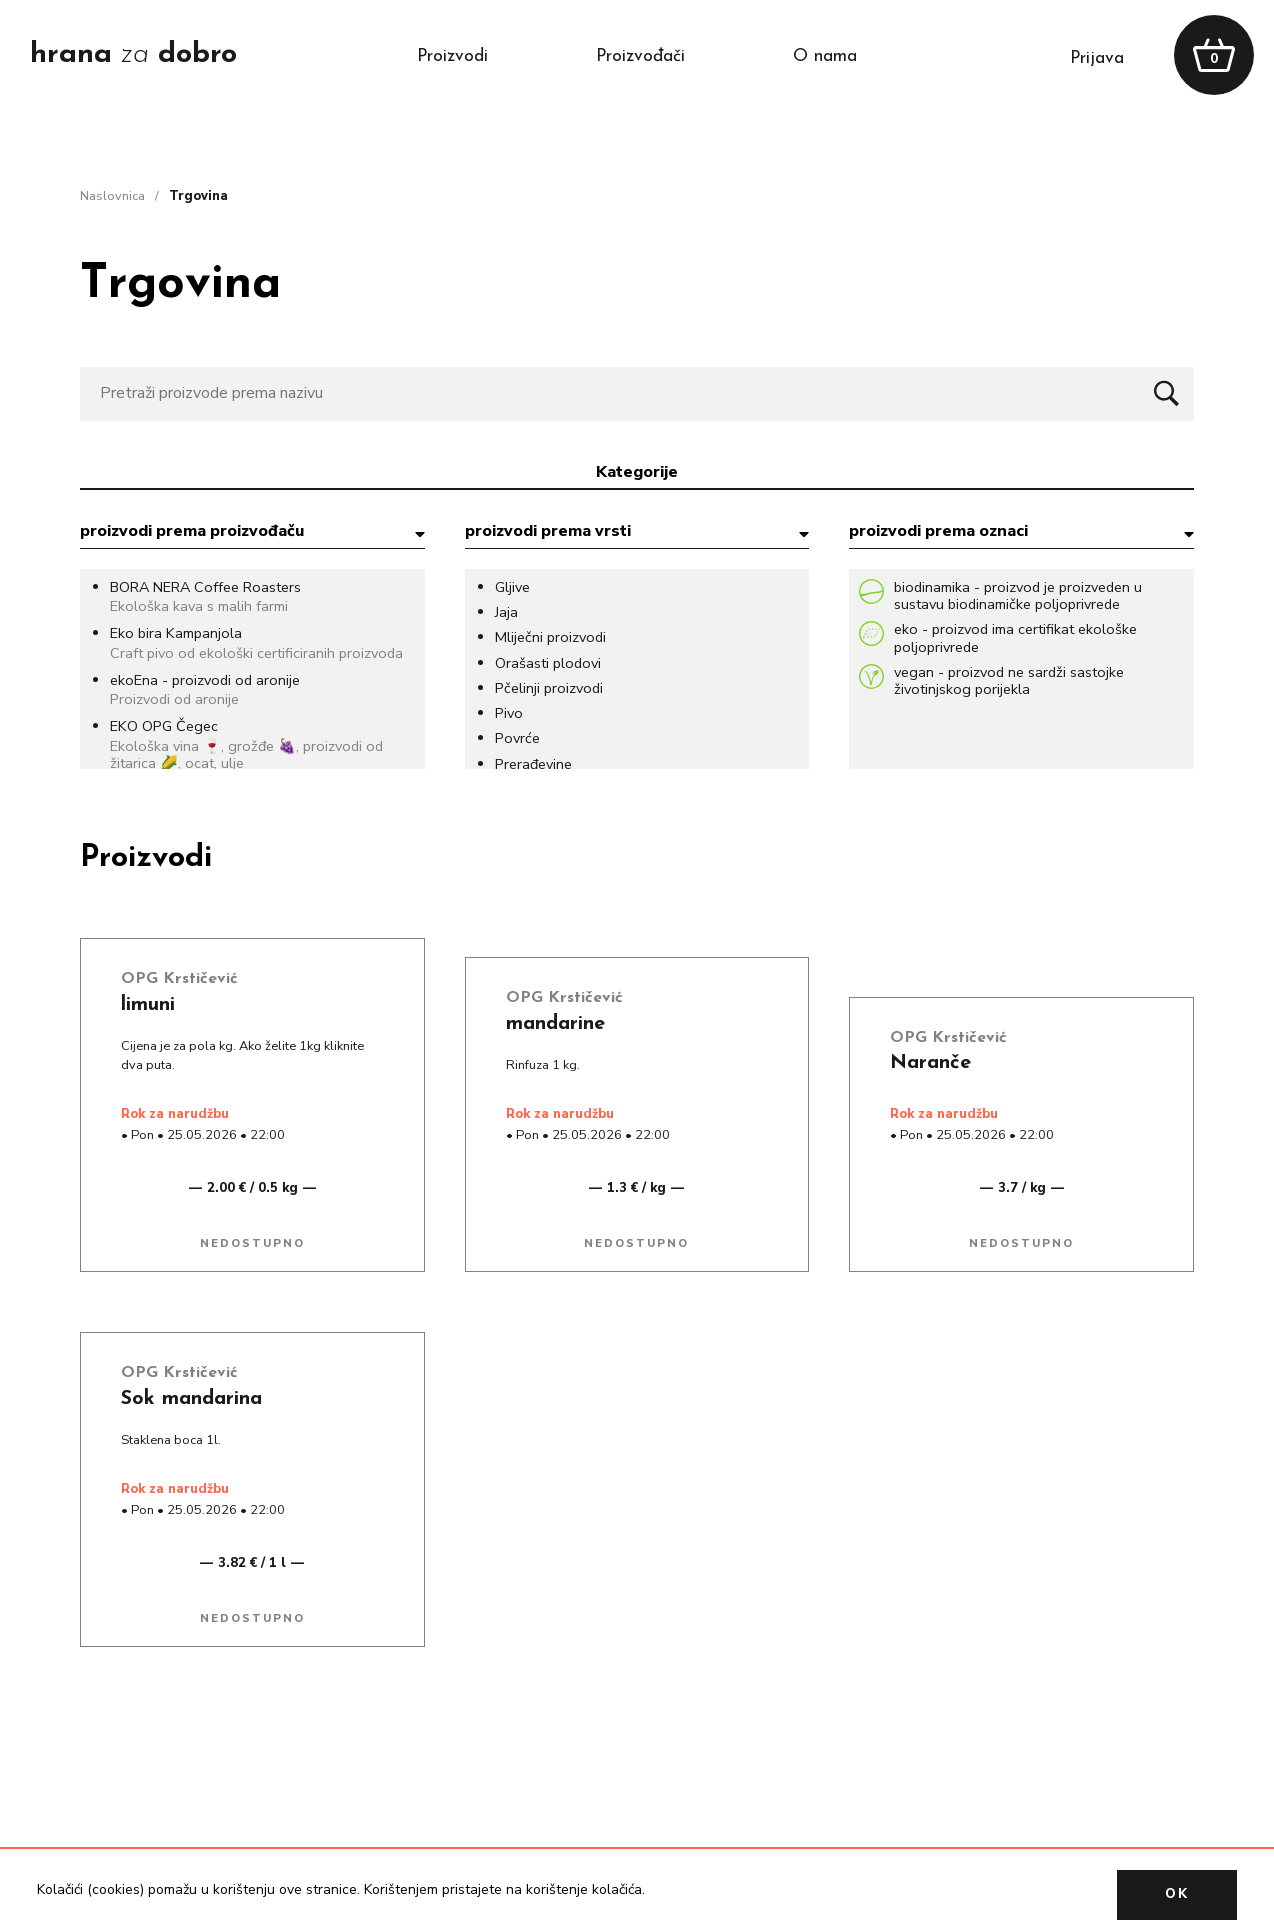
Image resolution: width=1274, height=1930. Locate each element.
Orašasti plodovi (548, 663)
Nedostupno (252, 1243)
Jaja (506, 612)
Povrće (517, 738)
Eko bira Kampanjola (176, 633)
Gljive (512, 587)
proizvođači (640, 56)
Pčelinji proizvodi (549, 688)
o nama (825, 56)
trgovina (198, 196)
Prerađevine (533, 764)
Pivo (509, 713)
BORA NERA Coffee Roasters (205, 587)
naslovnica (112, 196)
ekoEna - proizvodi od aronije (205, 680)
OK (1177, 1894)
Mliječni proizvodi (550, 637)
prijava (1097, 58)
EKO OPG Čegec (164, 726)
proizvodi (452, 56)
